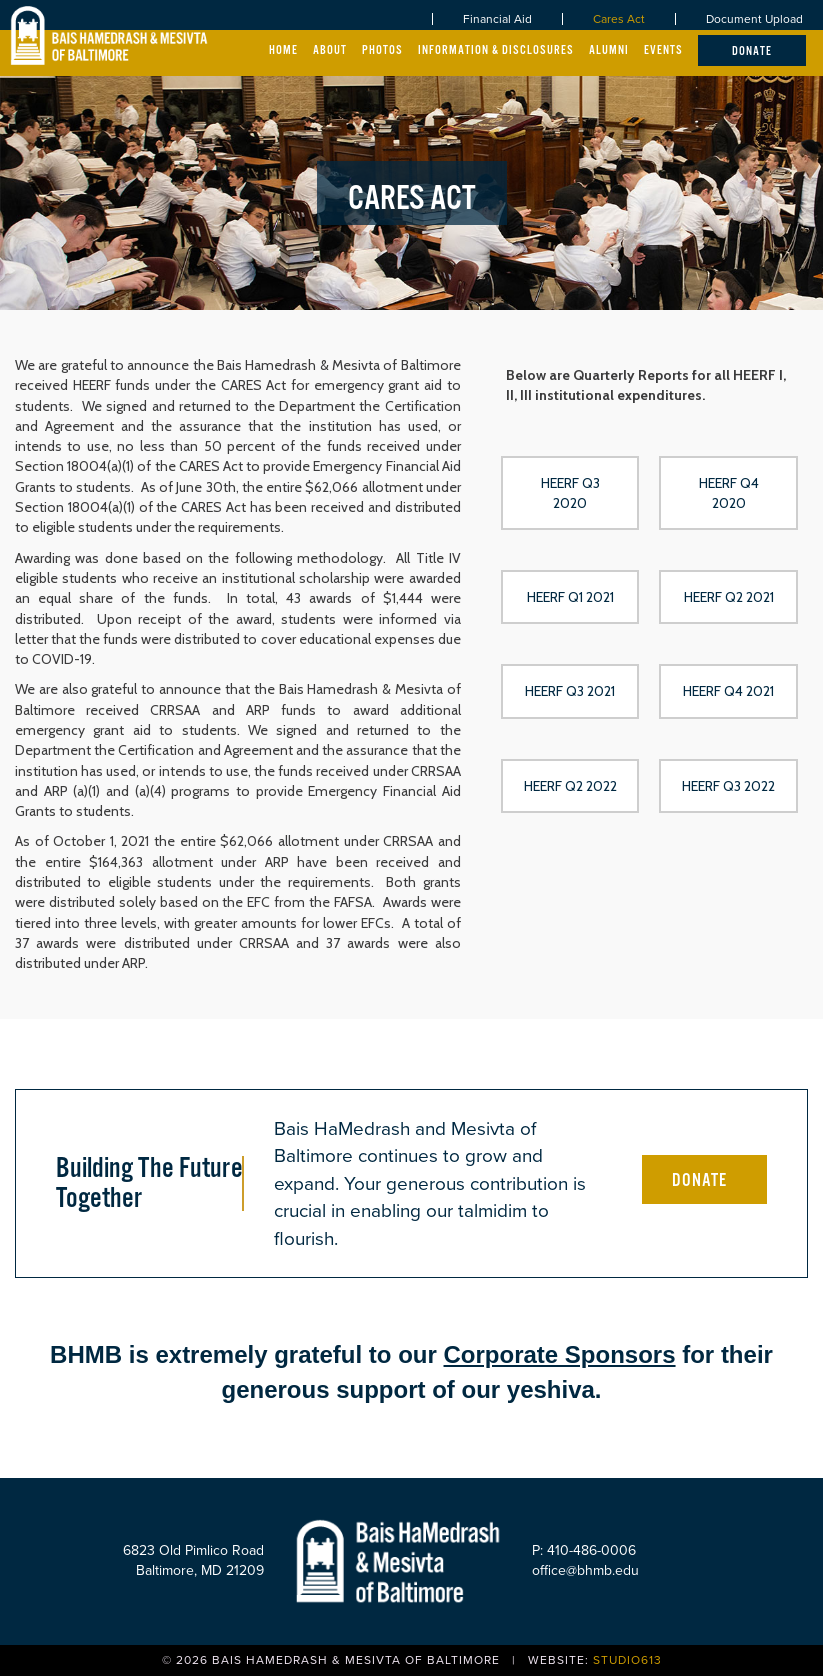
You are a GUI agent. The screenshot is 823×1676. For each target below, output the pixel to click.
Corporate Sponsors (560, 1354)
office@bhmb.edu (585, 1570)
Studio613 (627, 1660)
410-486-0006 (591, 1550)
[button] (570, 493)
